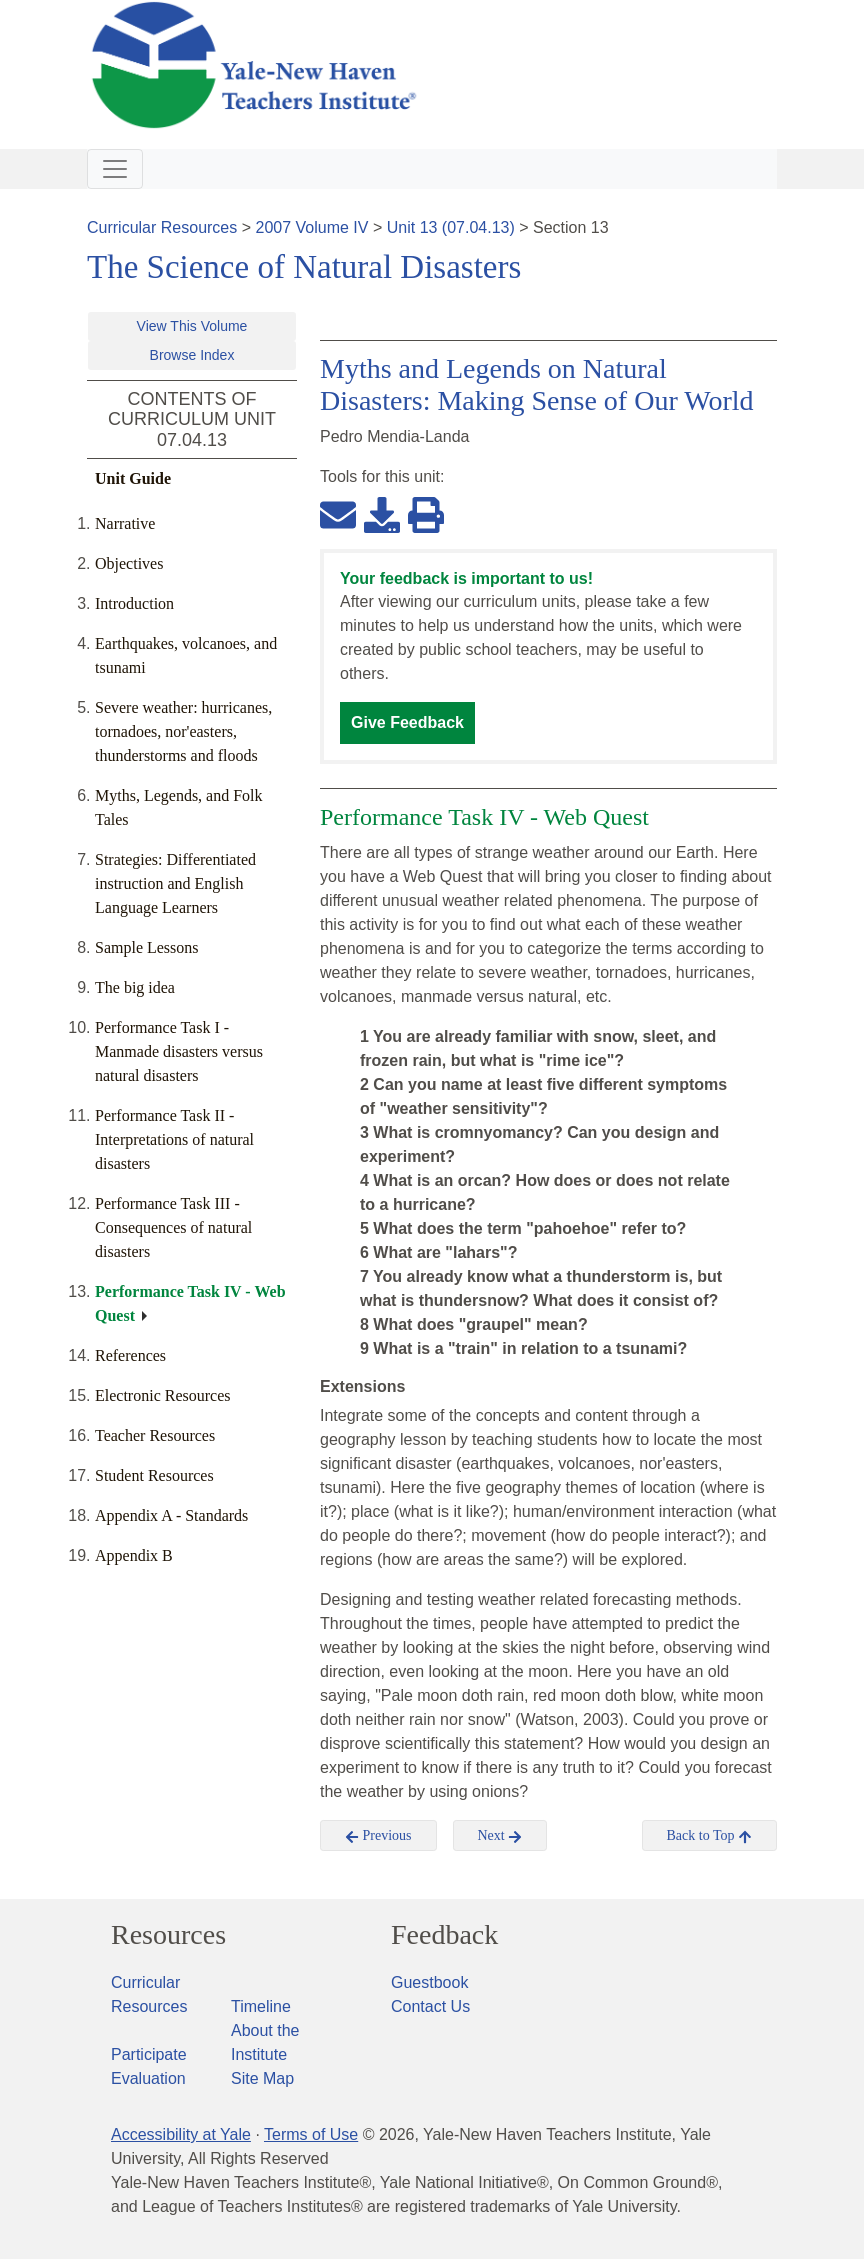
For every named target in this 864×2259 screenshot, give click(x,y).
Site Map (262, 2078)
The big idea (135, 987)
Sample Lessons (147, 947)
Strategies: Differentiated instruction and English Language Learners (175, 883)
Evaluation (148, 2078)
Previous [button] (378, 1836)
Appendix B (134, 1555)
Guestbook (429, 1982)
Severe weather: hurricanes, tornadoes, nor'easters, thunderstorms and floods (183, 731)
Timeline (261, 2006)
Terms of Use (311, 2134)
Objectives (129, 563)
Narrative (125, 523)
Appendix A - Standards (171, 1515)
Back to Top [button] (709, 1836)
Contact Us (430, 2006)
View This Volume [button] (192, 326)
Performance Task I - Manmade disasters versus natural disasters (179, 1051)
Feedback (444, 1935)
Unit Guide (133, 478)
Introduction (134, 603)
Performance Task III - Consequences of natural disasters (173, 1227)
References (130, 1355)
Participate (149, 2054)
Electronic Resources (163, 1395)
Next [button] (500, 1836)
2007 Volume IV (312, 227)
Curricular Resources (162, 227)
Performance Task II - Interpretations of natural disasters (174, 1139)
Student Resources (154, 1475)
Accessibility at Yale (181, 2134)
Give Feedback (407, 722)
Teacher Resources (155, 1435)
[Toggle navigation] (115, 169)
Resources (168, 1935)
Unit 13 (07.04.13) (451, 227)
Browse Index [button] (192, 355)
